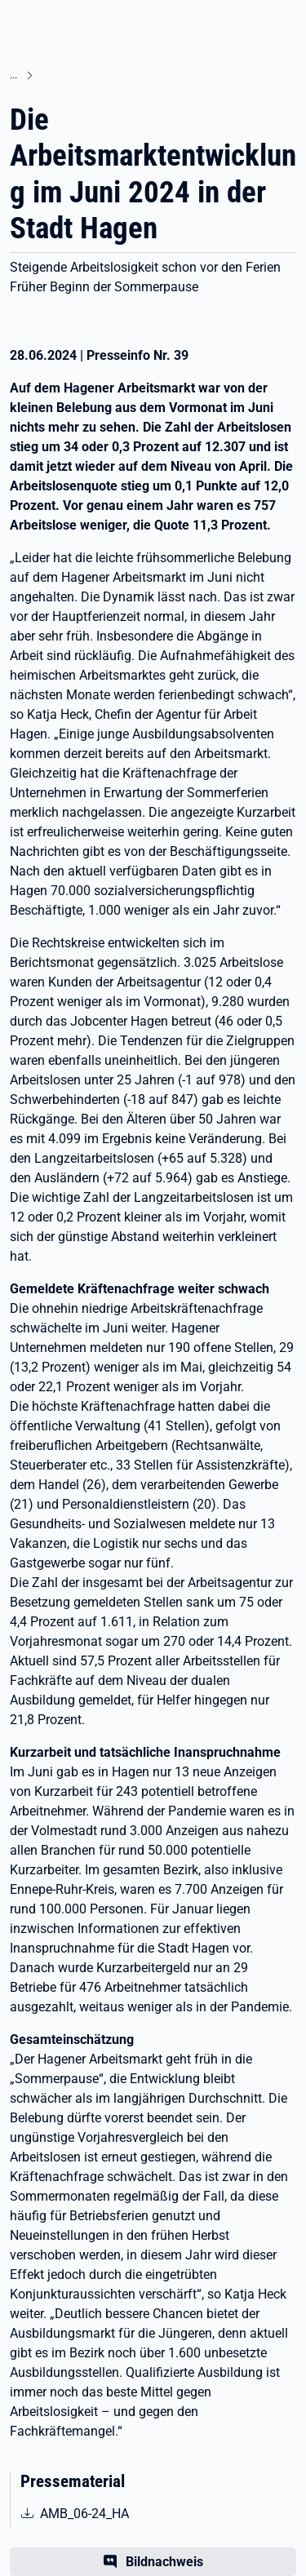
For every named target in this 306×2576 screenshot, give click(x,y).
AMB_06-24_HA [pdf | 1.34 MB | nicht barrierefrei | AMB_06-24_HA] (98, 2512)
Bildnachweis (164, 2561)
